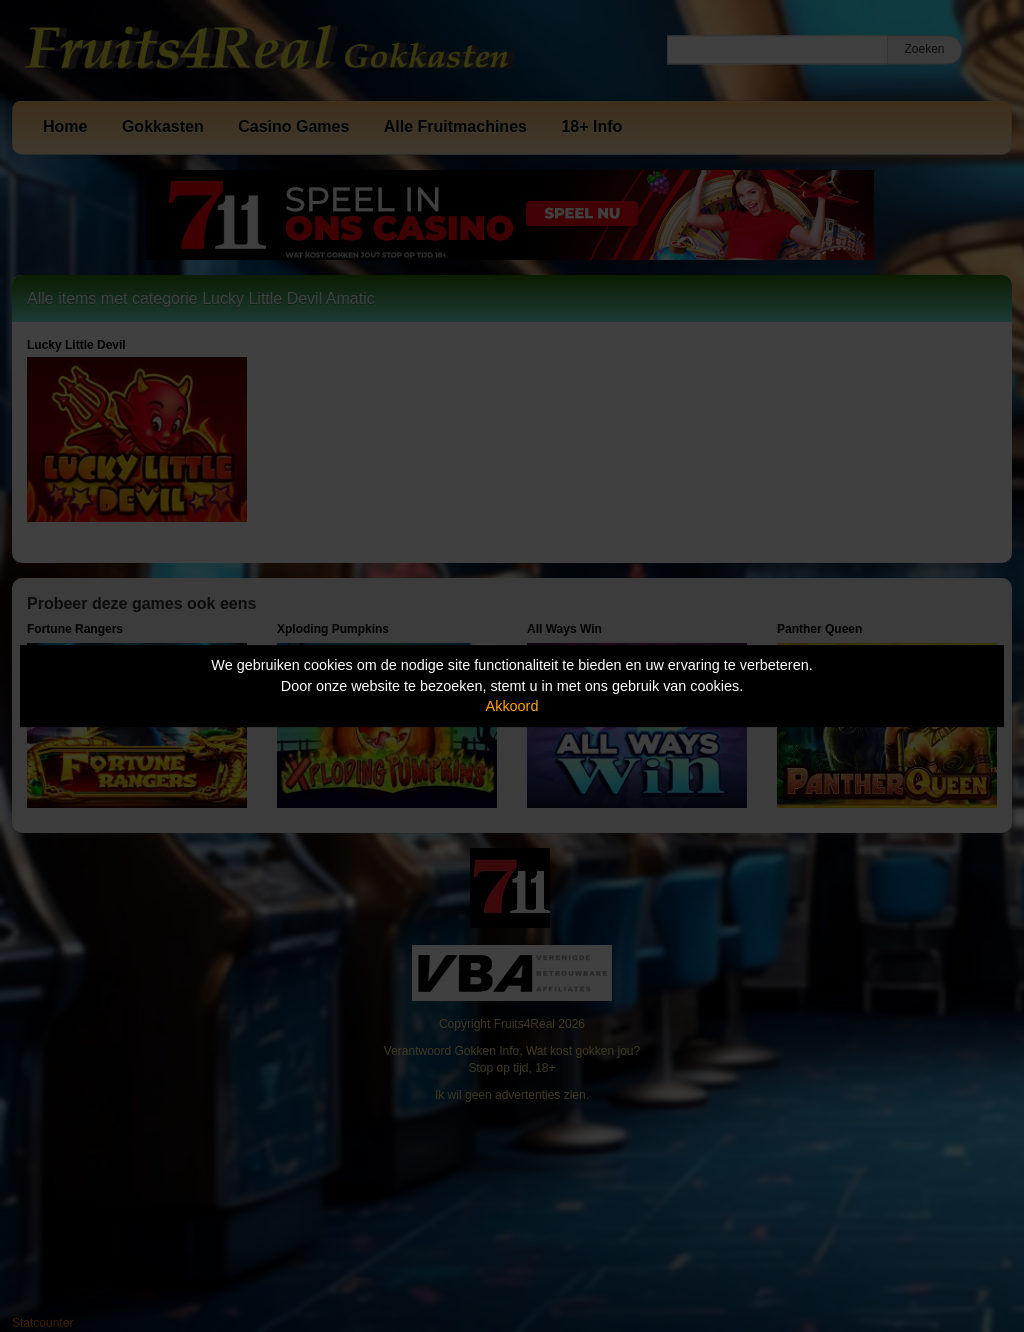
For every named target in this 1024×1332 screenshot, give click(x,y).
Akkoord (512, 706)
